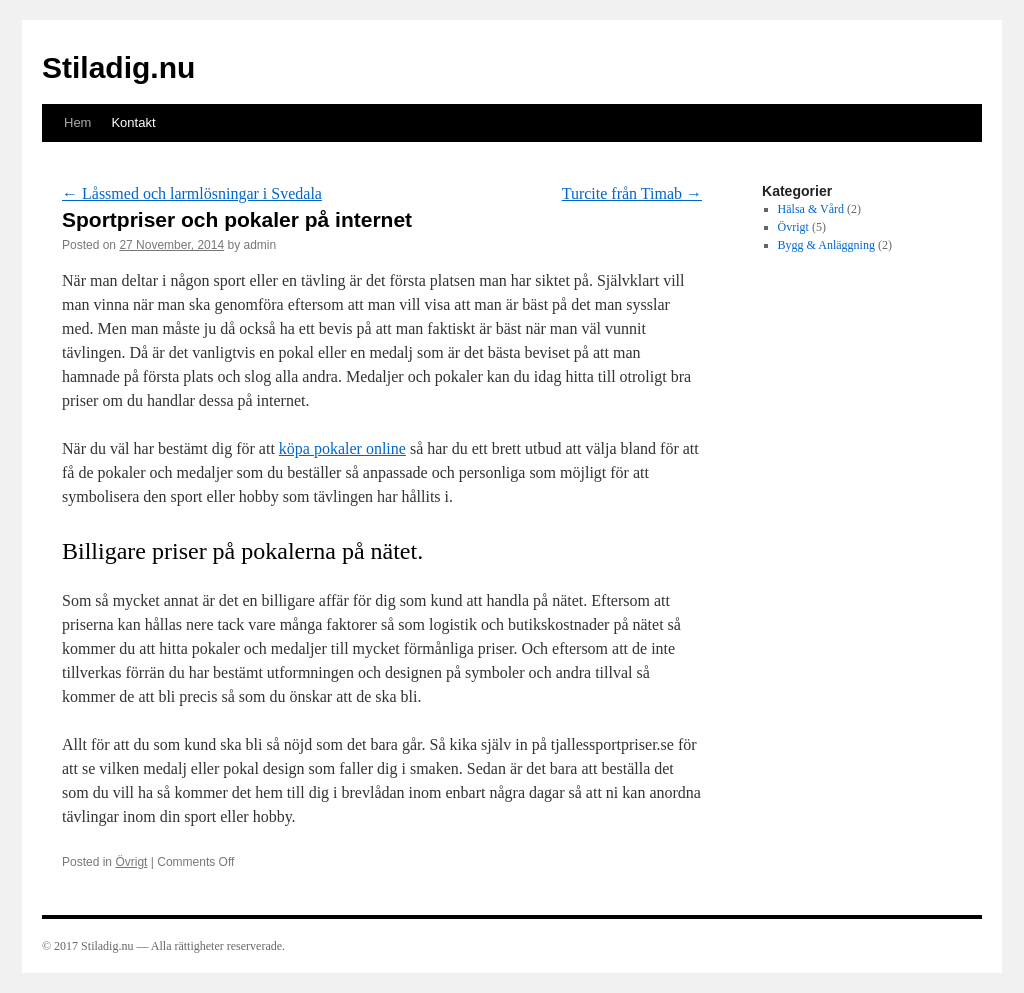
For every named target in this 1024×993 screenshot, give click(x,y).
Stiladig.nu (118, 67)
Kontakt (133, 122)
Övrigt (131, 862)
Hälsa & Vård (811, 209)
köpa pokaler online (342, 448)
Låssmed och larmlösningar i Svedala (192, 193)
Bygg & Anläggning (826, 245)
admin (260, 245)
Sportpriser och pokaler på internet (237, 219)
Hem (77, 122)
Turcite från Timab (632, 193)
